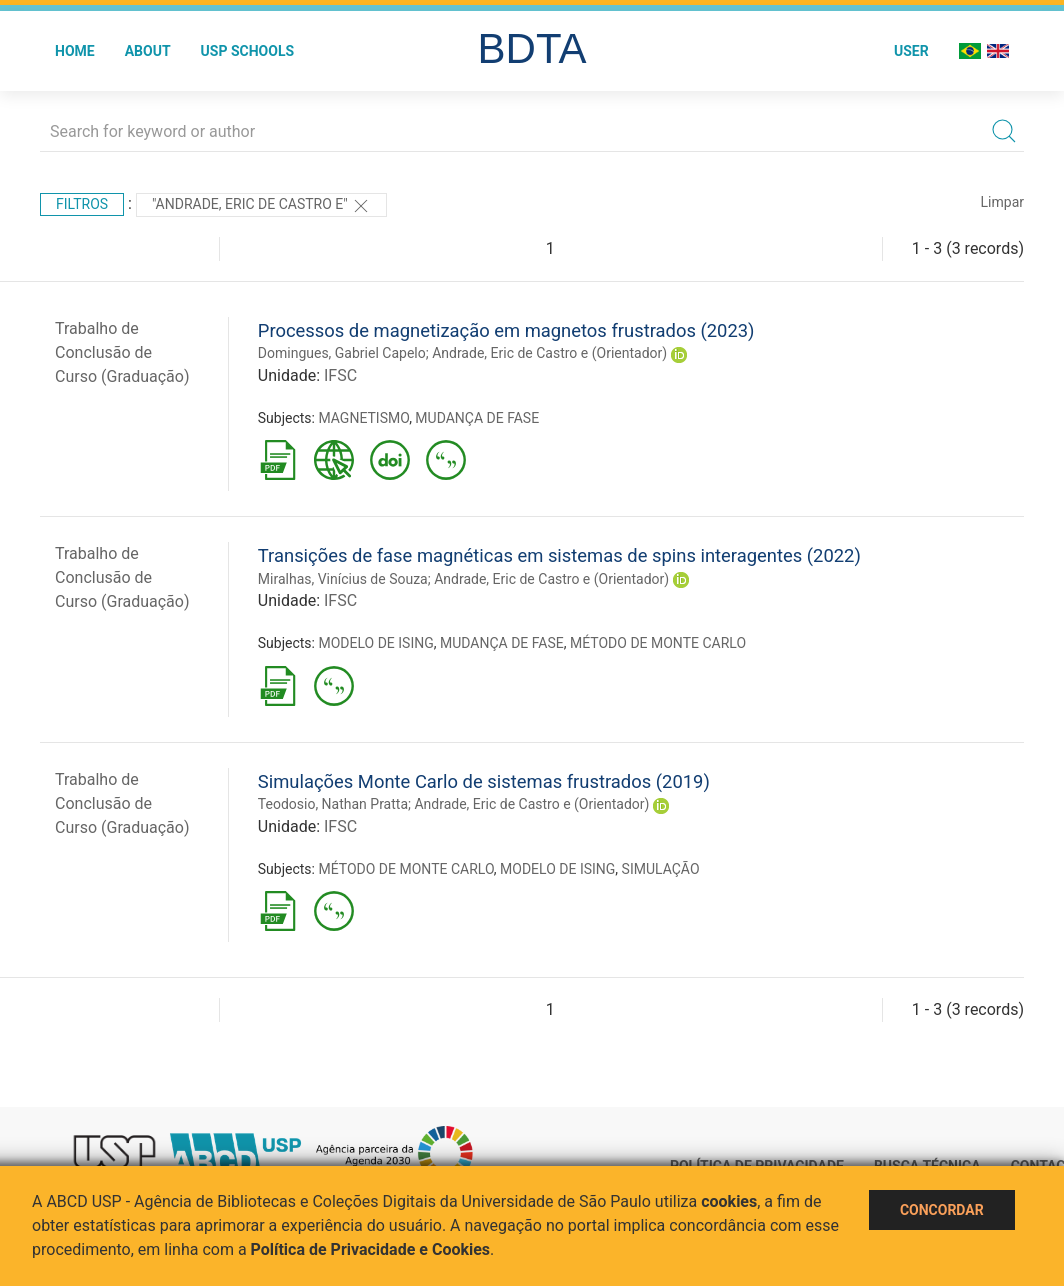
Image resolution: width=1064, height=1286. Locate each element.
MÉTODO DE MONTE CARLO (658, 643)
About (148, 51)
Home (75, 51)
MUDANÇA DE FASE (477, 418)
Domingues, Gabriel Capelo (342, 353)
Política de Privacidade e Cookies (371, 1249)
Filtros (82, 204)
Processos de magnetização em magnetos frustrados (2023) (506, 330)
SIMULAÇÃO (661, 869)
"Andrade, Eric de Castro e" (261, 206)
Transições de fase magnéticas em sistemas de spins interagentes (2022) (559, 555)
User (911, 51)
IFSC (340, 375)
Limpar (1002, 202)
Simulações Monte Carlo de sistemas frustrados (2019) (484, 781)
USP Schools (248, 51)
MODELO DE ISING (375, 643)
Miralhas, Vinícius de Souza (343, 579)
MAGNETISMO (363, 418)
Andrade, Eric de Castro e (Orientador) (549, 353)
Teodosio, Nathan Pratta (333, 804)
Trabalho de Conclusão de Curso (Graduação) (122, 352)
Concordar (942, 1210)
